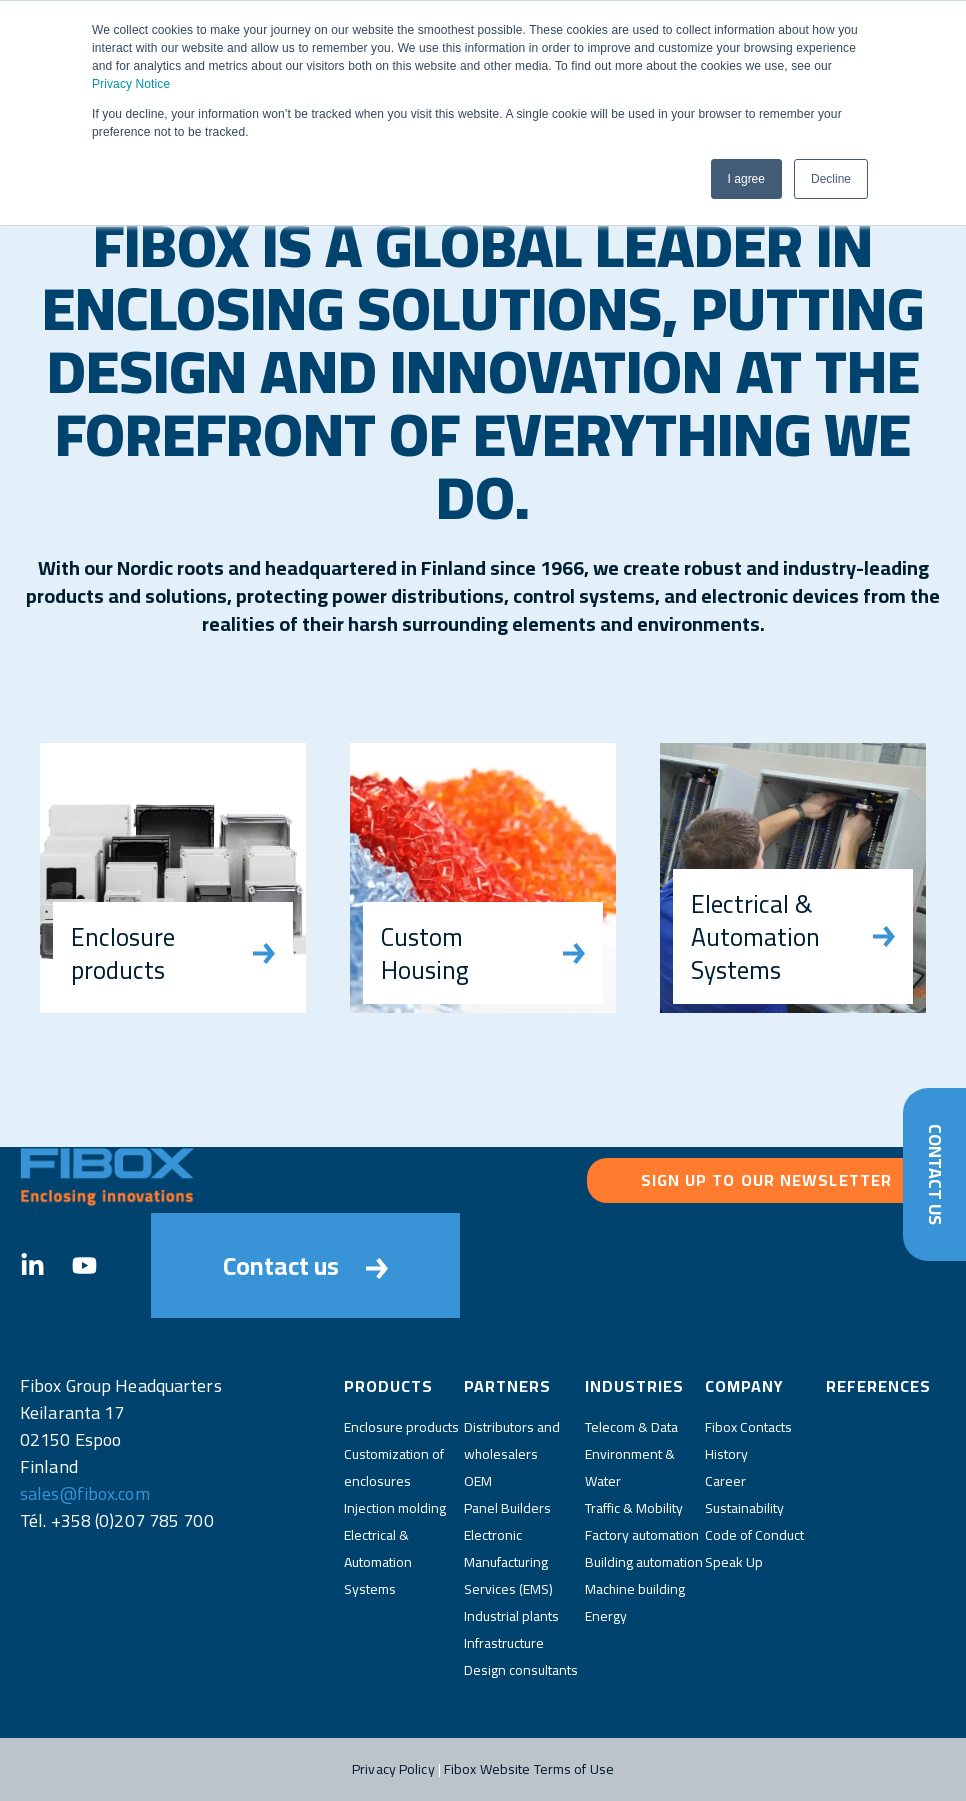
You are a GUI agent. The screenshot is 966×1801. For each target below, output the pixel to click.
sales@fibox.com (85, 1493)
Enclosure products (401, 1427)
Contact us (305, 1265)
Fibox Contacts (748, 1427)
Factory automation (642, 1535)
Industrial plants (511, 1616)
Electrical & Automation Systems (378, 1562)
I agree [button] (746, 179)
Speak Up (734, 1562)
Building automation (644, 1562)
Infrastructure (504, 1643)
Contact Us (934, 1174)
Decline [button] (831, 179)
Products (388, 1386)
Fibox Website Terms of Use (529, 1769)
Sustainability (744, 1508)
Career (725, 1481)
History (726, 1454)
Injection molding (395, 1508)
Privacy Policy (393, 1769)
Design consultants (521, 1670)
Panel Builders (507, 1508)
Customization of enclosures (394, 1467)
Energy (606, 1616)
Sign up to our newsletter (767, 1180)
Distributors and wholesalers (512, 1440)
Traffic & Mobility (634, 1508)
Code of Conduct (754, 1535)
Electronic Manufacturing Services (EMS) (508, 1562)
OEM (478, 1481)
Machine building (635, 1589)
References (878, 1386)
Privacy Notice (131, 84)
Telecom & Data (631, 1427)
